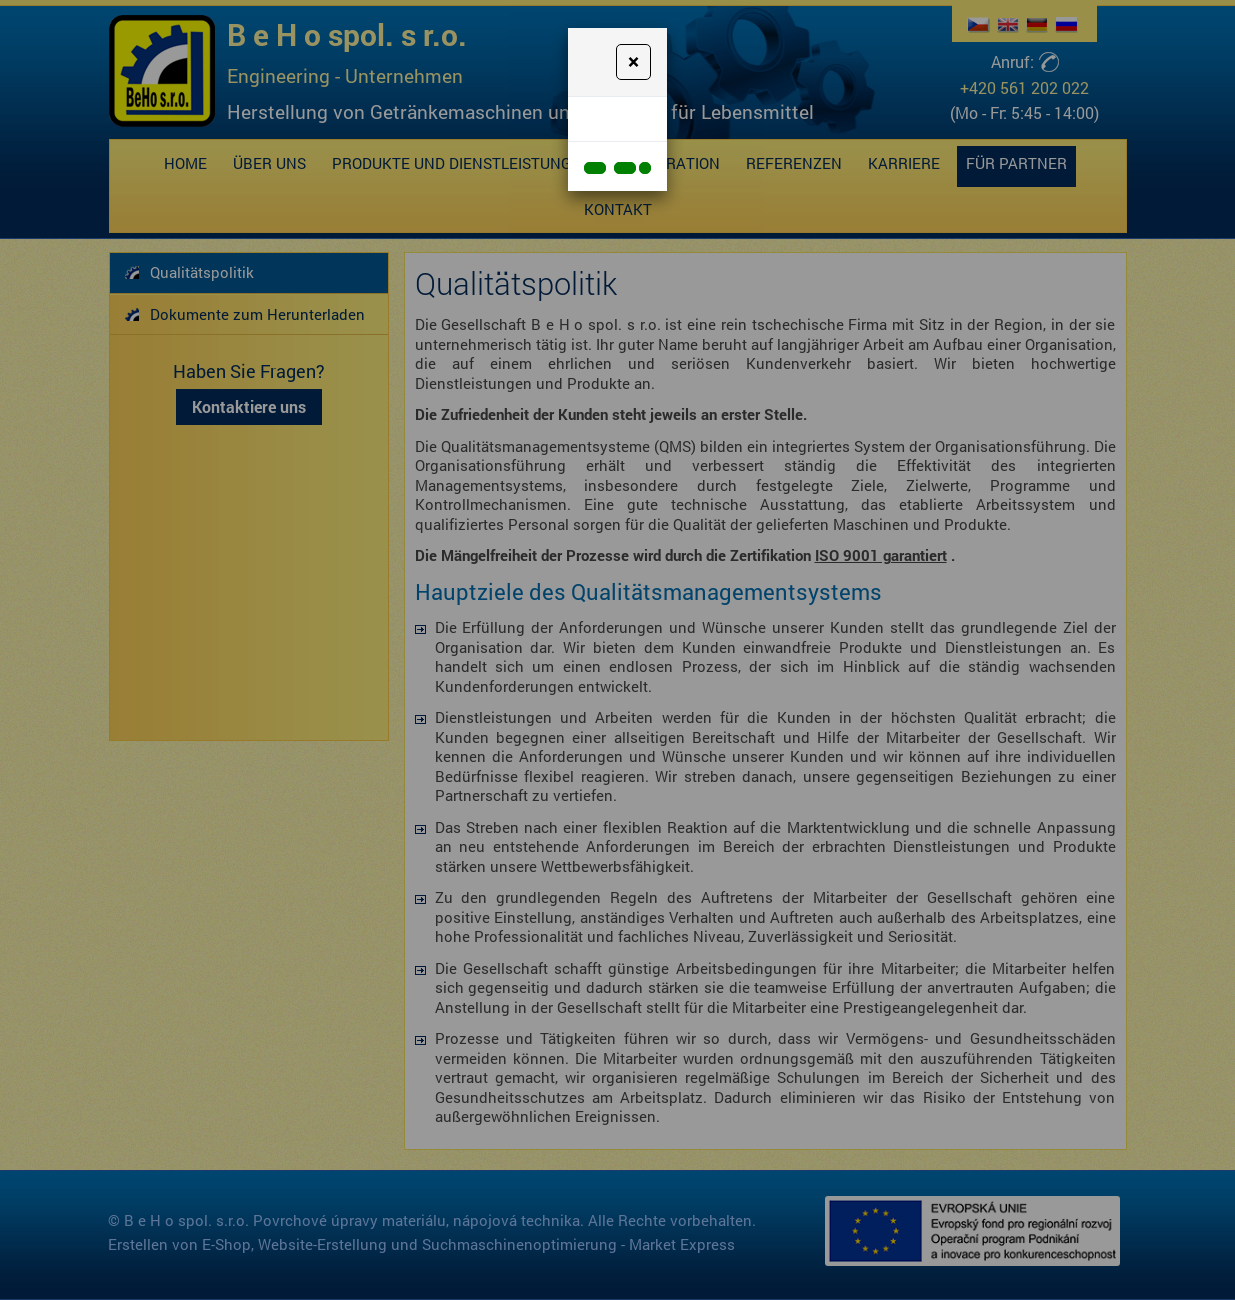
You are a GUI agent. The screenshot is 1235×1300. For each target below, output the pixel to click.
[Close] (633, 62)
